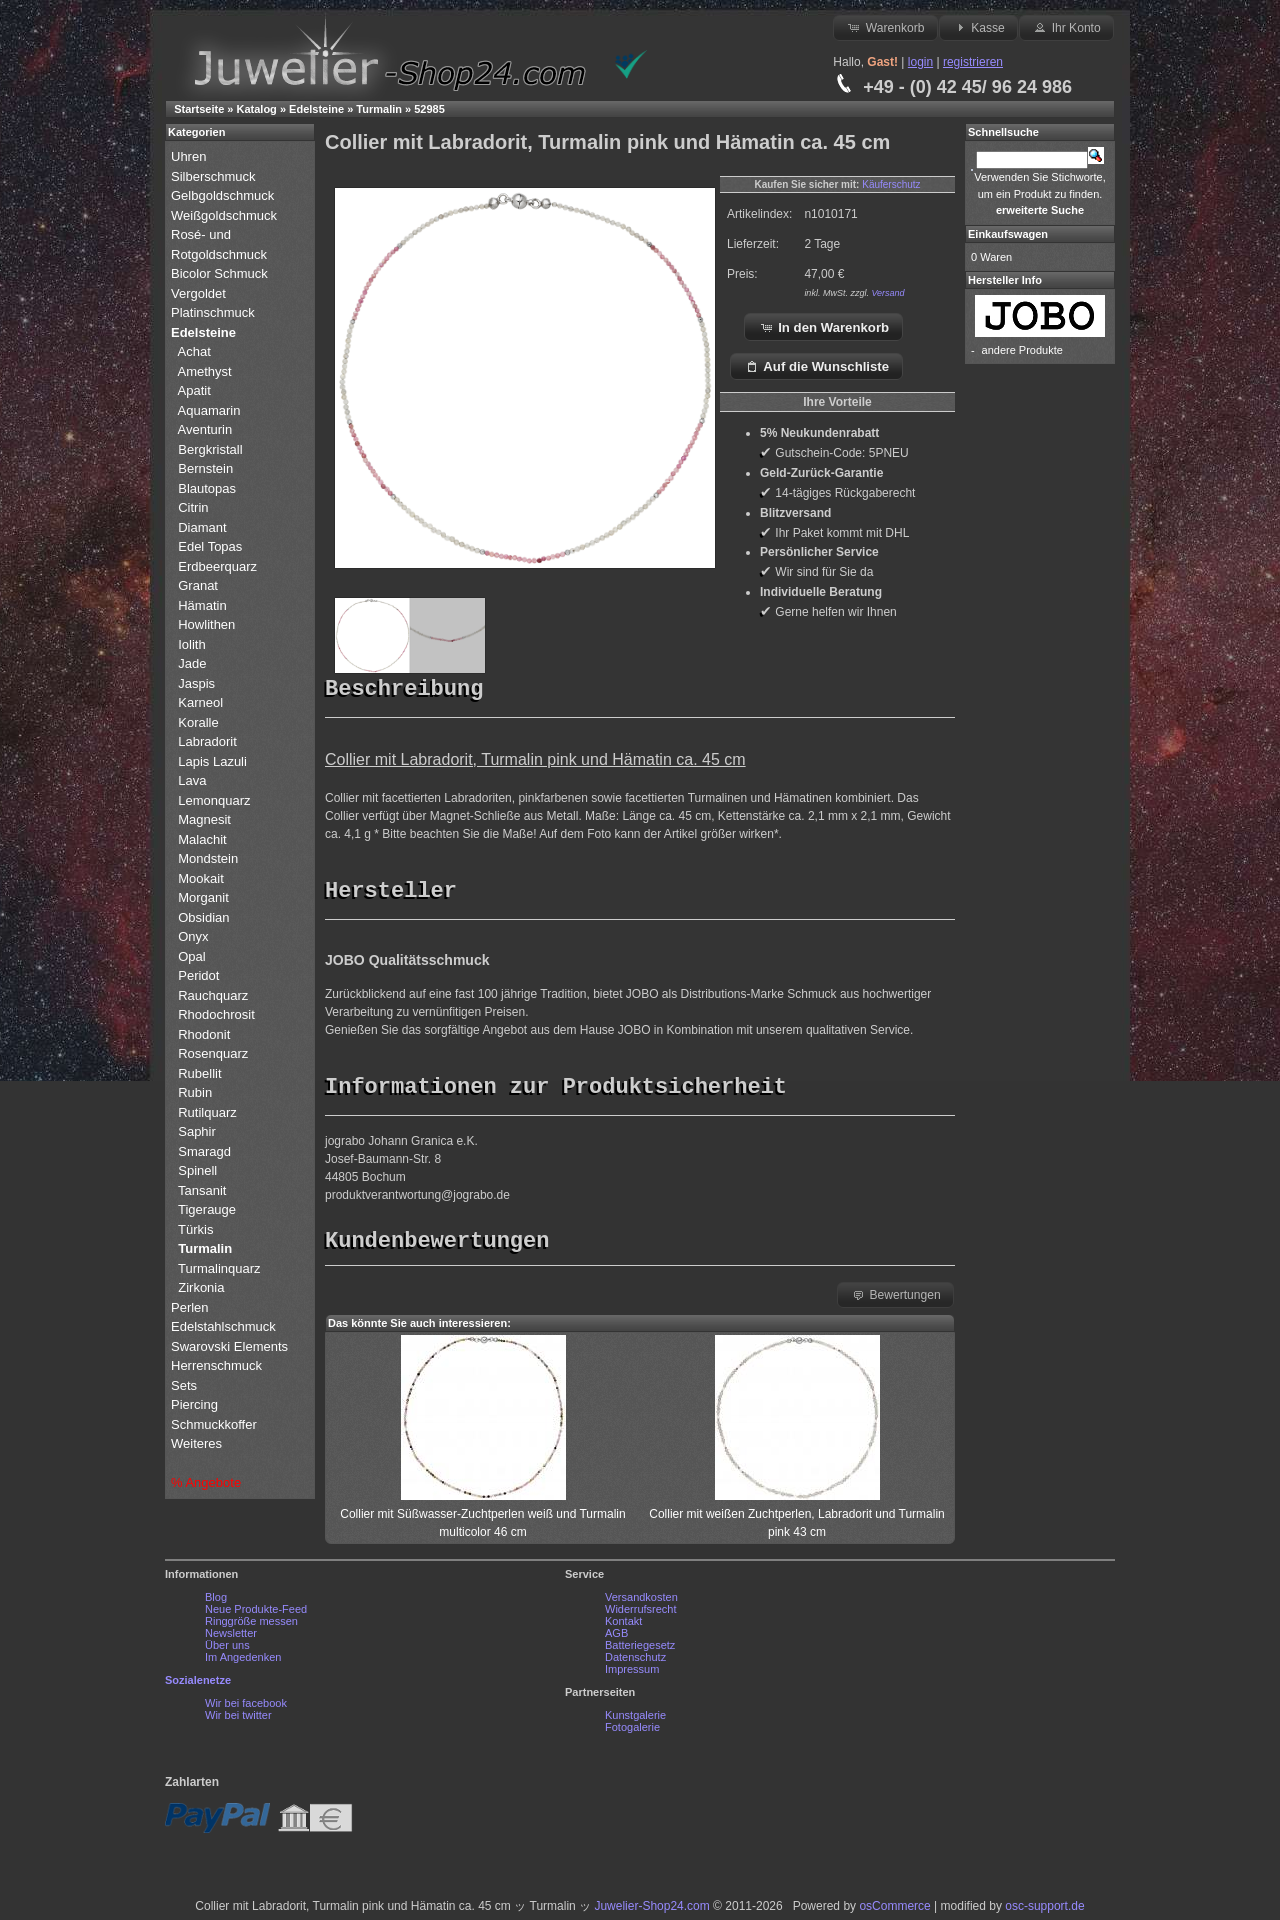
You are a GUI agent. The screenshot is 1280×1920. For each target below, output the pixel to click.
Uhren (190, 156)
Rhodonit (204, 1034)
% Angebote (206, 1482)
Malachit (202, 839)
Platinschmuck (214, 312)
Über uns (227, 1650)
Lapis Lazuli (212, 761)
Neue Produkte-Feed (256, 1614)
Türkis (195, 1229)
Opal (191, 956)
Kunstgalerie (635, 1720)
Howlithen (206, 624)
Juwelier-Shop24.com (651, 1911)
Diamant (202, 527)
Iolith (191, 644)
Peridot (198, 975)
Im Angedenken (243, 1662)
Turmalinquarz (219, 1268)
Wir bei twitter (238, 1720)
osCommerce (894, 1911)
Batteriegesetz (640, 1650)
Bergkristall (210, 449)
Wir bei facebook (246, 1708)
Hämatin (202, 605)
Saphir (197, 1131)
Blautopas (207, 488)
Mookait (201, 878)
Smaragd (204, 1151)
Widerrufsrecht (641, 1614)
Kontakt (623, 1626)
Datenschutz (635, 1662)
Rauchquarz (213, 995)
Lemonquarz (214, 800)
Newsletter (231, 1638)
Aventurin (205, 429)
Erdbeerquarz (217, 566)
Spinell (197, 1170)
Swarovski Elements (229, 1346)
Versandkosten (641, 1602)
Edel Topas (210, 546)
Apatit (194, 390)
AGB (616, 1638)
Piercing (194, 1404)
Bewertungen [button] (895, 1299)
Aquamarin (209, 410)
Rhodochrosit (216, 1014)
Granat (198, 585)
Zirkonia (201, 1287)
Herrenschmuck (218, 1365)
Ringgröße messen (251, 1626)
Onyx (193, 936)
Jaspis (196, 683)
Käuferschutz (891, 184)
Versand (887, 293)
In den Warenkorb (824, 327)
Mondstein (208, 858)
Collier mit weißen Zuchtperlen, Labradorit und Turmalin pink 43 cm (796, 1519)
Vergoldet (200, 293)
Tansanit (202, 1190)
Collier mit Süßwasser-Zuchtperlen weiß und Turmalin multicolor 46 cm (482, 1519)
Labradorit (207, 741)
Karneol (200, 702)
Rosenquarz (213, 1053)
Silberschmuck (215, 176)
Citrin (193, 507)
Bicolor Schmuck (221, 273)
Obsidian (203, 917)
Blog (216, 1602)
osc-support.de (1044, 1911)
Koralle (198, 722)
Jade (192, 663)
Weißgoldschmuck (226, 215)
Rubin (195, 1092)
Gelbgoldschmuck (224, 195)
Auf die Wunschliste (816, 366)
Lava (192, 780)
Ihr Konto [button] (1066, 27)
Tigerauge (207, 1209)
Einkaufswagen (1008, 234)
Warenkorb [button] (885, 27)
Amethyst (205, 371)
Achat (194, 351)
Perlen (191, 1307)
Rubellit (199, 1073)
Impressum (632, 1674)
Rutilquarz (207, 1112)
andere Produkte (1022, 350)
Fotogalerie (632, 1732)
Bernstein (205, 468)
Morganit (203, 897)
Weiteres (198, 1443)
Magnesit (204, 819)
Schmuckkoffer (214, 1424)
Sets (184, 1385)
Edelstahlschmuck (223, 1326)
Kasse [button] (978, 27)
